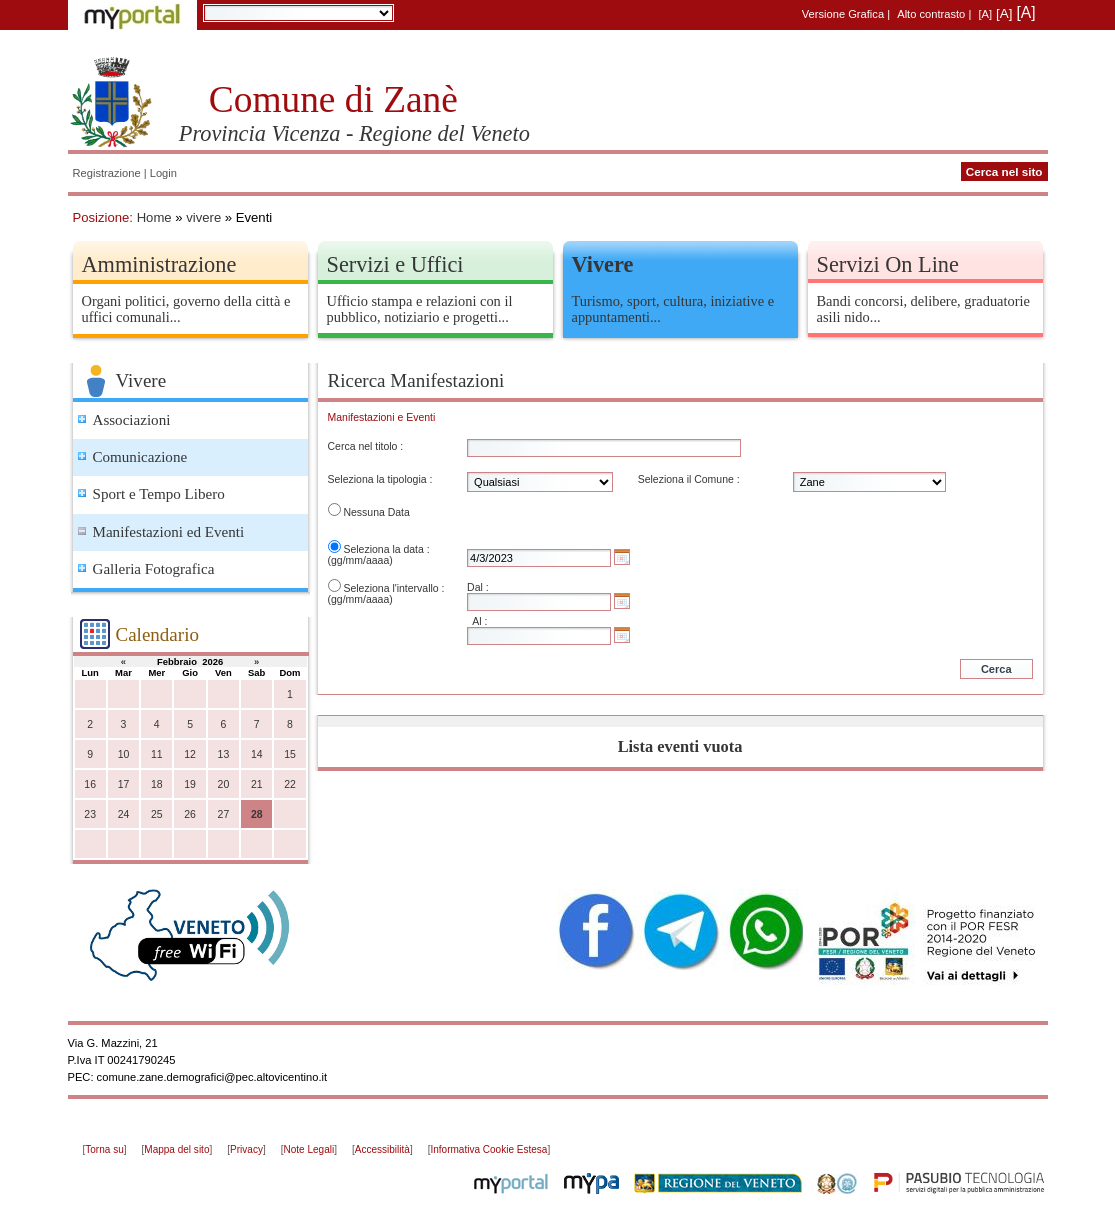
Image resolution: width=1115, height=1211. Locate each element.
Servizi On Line (888, 264)
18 (157, 784)
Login (163, 173)
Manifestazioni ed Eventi (169, 532)
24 (124, 814)
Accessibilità (382, 1149)
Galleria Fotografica (154, 569)
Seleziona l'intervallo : (393, 588)
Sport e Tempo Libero (159, 494)
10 (124, 754)
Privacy (246, 1149)
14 (257, 754)
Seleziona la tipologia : (380, 479)
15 (290, 754)
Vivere (603, 264)
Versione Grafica (843, 14)
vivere (203, 217)
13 (224, 754)
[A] (985, 14)
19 (190, 784)
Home (154, 217)
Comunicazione (140, 457)
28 (257, 814)
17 (124, 784)
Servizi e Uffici (395, 264)
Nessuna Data (376, 512)
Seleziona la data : (386, 549)
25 (157, 814)
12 (190, 754)
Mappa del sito (176, 1149)
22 (290, 784)
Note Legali (309, 1149)
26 (190, 814)
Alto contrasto (931, 14)
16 (90, 784)
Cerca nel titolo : (366, 446)
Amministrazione (159, 264)
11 (157, 754)
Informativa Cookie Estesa (488, 1149)
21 (257, 784)
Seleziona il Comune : (689, 479)
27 (224, 814)
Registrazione (107, 173)
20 (224, 784)
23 (90, 814)
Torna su (104, 1149)
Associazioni (132, 420)
